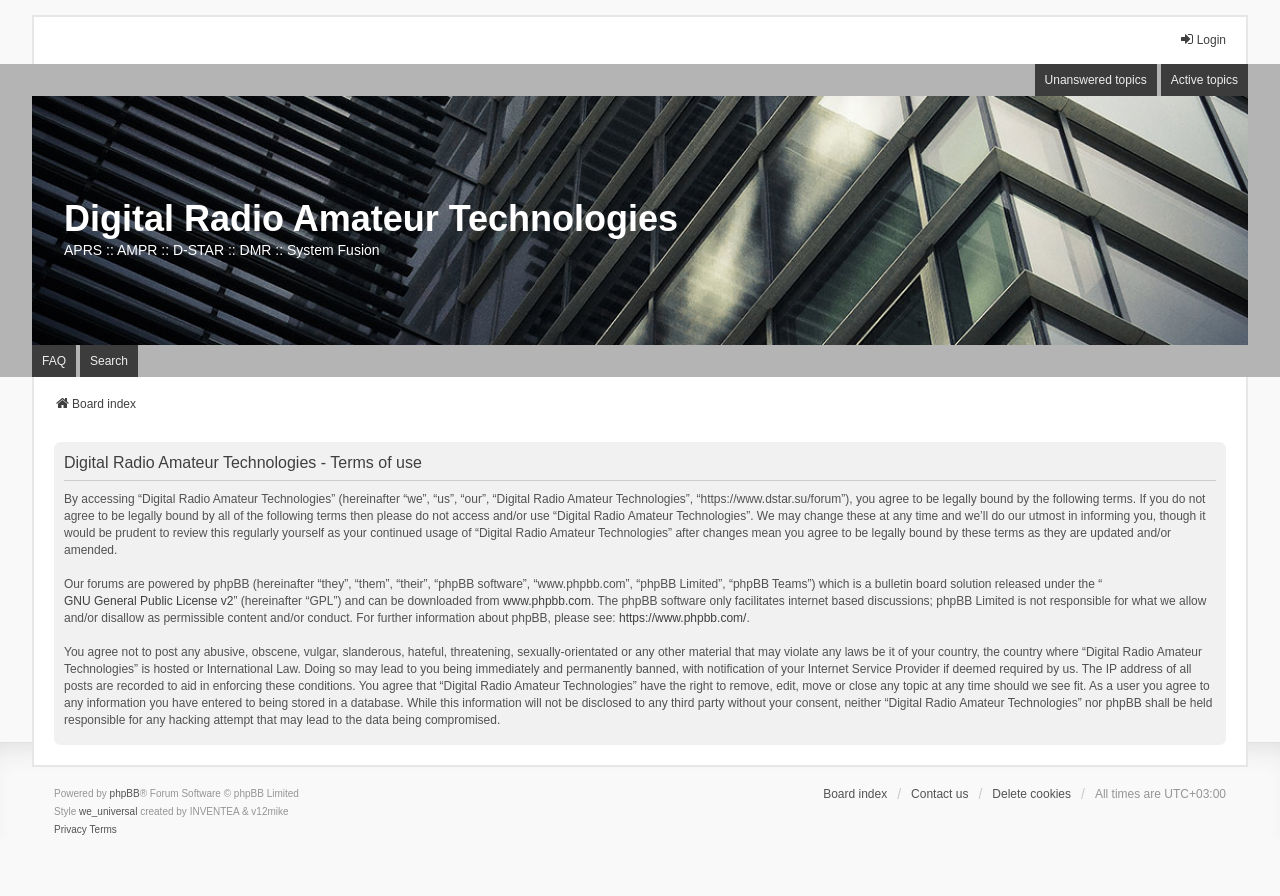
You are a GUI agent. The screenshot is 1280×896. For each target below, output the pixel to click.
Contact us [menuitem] (939, 794)
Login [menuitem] (1202, 39)
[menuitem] (70, 830)
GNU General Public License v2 (148, 601)
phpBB (125, 793)
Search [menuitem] (109, 361)
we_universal (108, 811)
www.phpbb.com (547, 601)
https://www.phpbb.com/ (682, 618)
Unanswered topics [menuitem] (1096, 80)
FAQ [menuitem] (54, 361)
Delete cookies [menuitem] (1031, 794)
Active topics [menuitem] (1204, 80)
